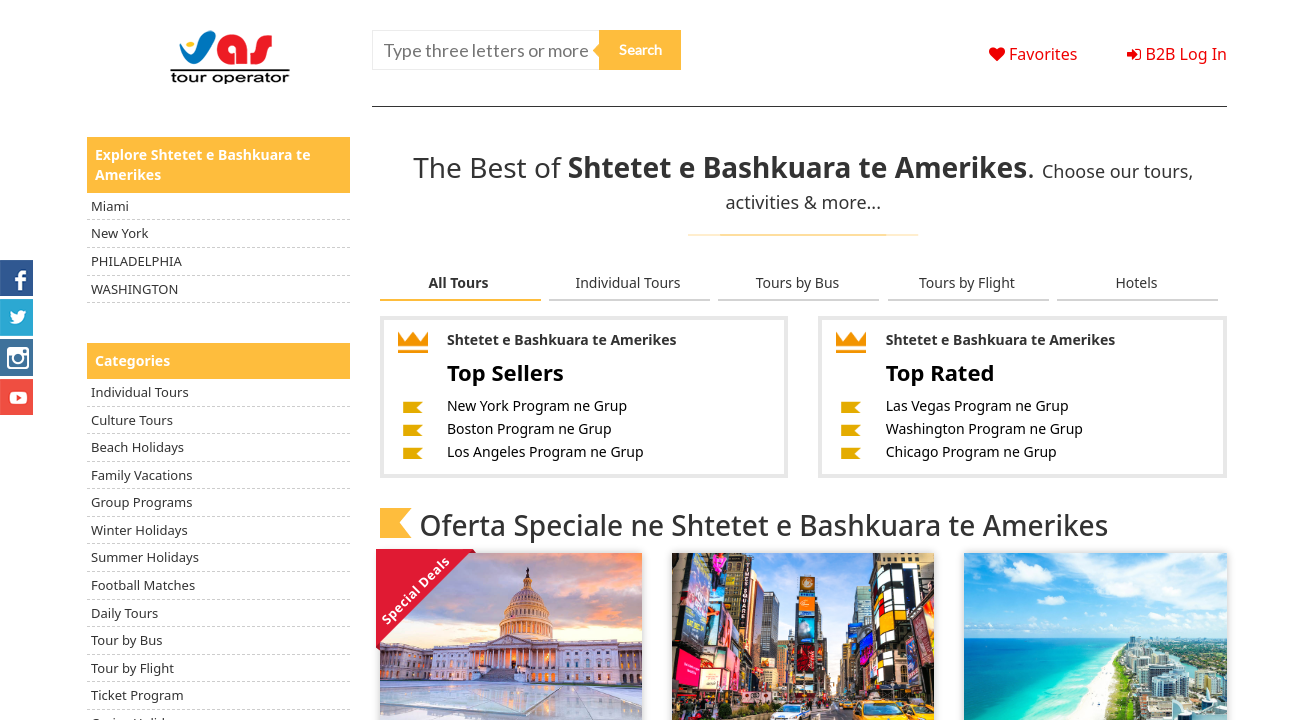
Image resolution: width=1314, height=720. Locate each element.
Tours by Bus (798, 282)
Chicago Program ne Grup (971, 451)
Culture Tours (132, 420)
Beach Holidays (137, 447)
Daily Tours (124, 613)
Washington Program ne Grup (984, 428)
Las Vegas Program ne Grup (977, 405)
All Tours (459, 282)
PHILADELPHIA (136, 261)
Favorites (1033, 54)
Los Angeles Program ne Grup (545, 451)
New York (119, 233)
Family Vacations (141, 475)
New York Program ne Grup (537, 405)
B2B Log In (1177, 54)
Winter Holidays (139, 530)
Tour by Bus (126, 640)
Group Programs (141, 502)
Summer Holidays (145, 557)
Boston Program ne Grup (529, 428)
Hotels (1136, 282)
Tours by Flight (967, 282)
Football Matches (143, 585)
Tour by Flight (132, 668)
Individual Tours (627, 282)
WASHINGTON (134, 289)
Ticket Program (137, 695)
